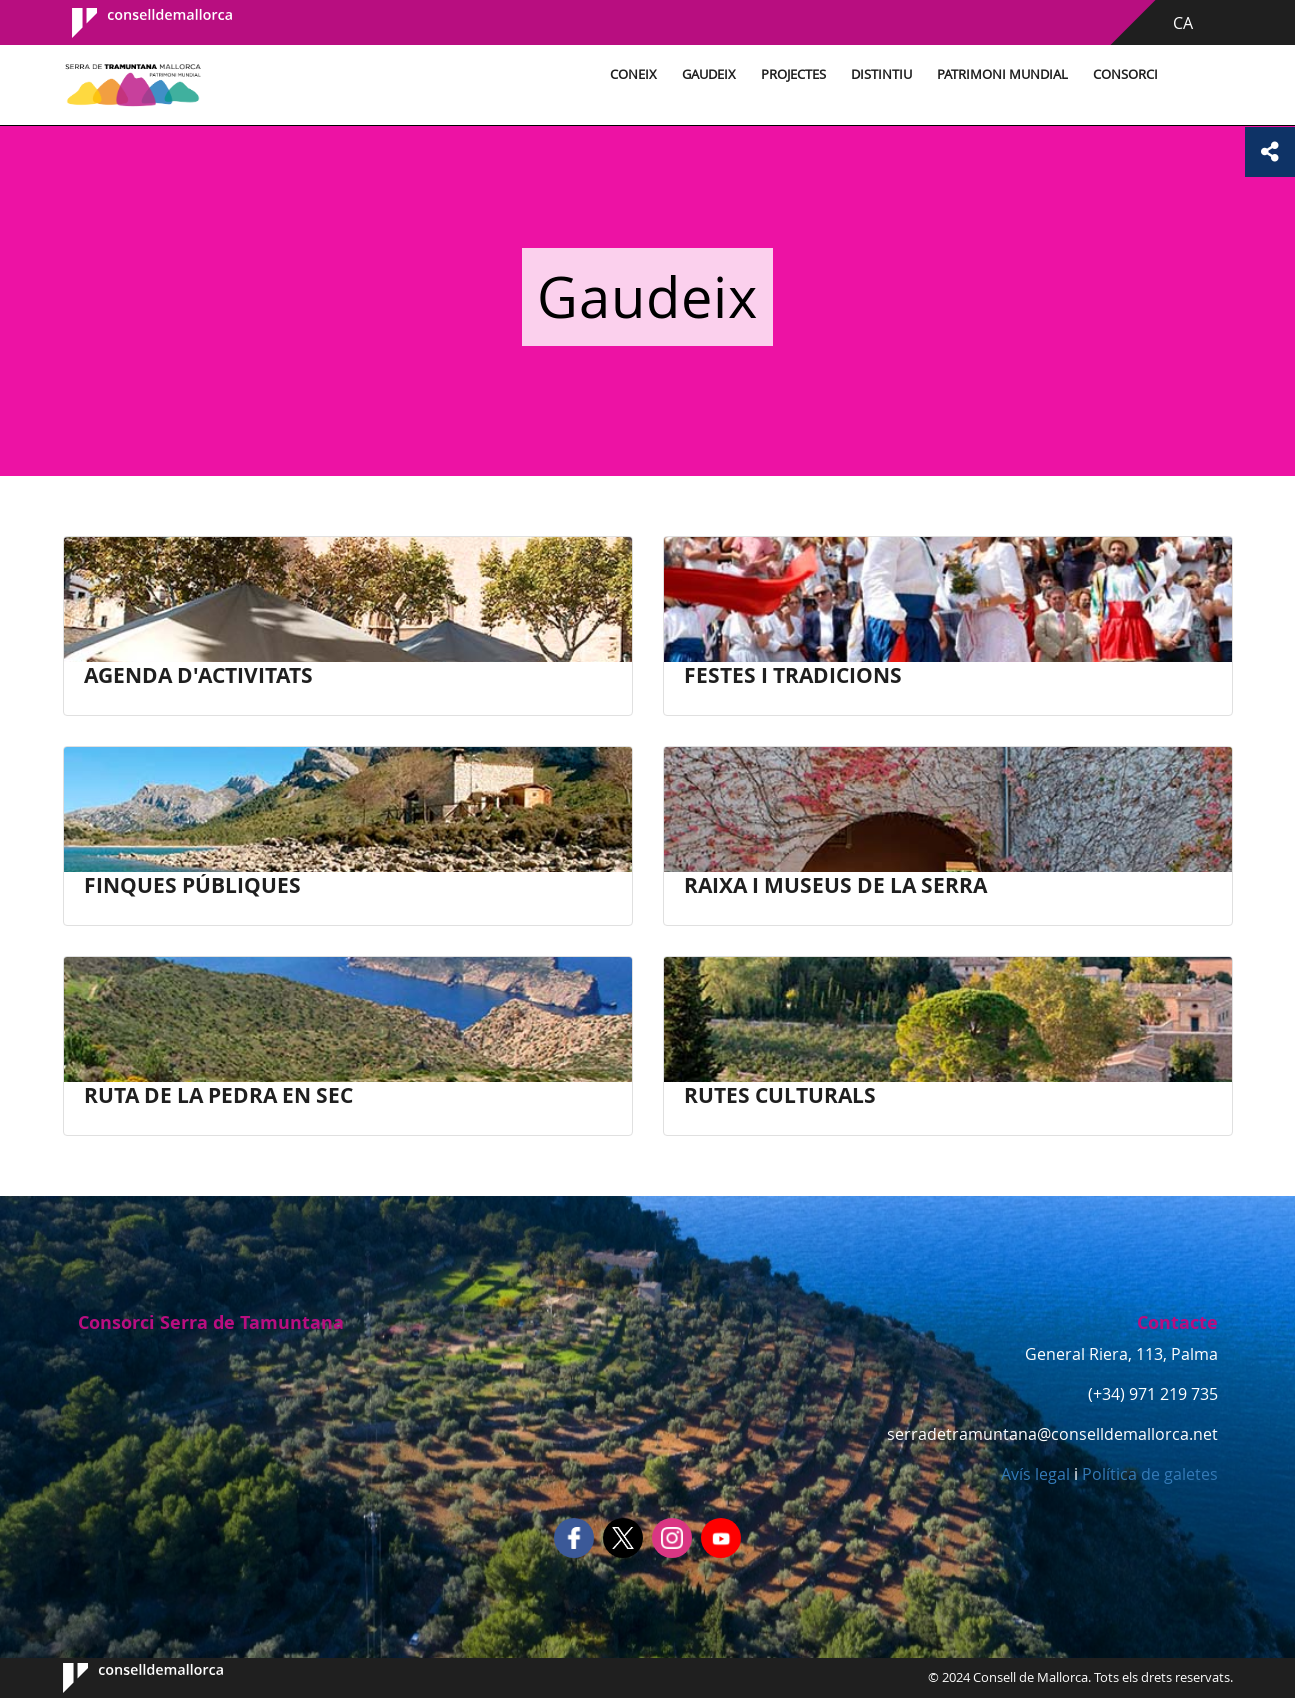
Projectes (793, 74)
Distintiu (881, 74)
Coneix (633, 74)
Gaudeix (709, 74)
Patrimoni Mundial (1002, 74)
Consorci (1125, 74)
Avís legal (1035, 1474)
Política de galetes (1148, 1474)
